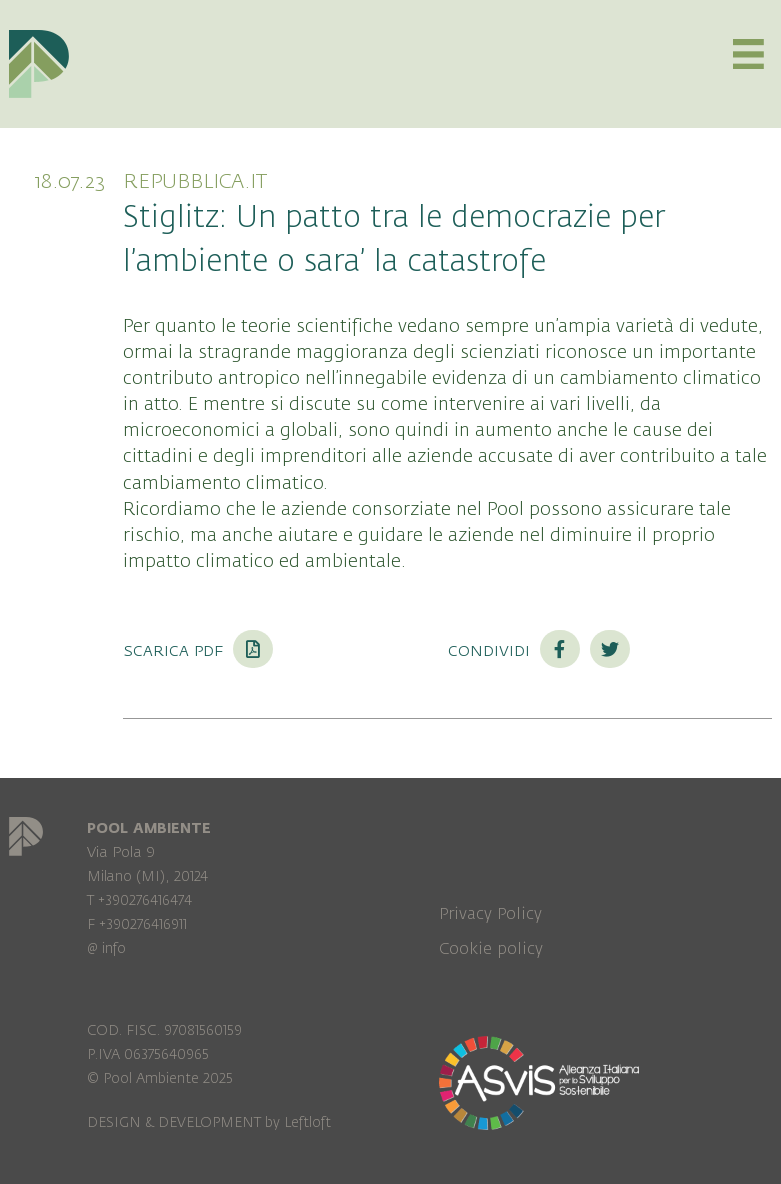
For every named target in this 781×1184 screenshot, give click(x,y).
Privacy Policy (490, 914)
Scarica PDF (198, 650)
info (114, 948)
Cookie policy (491, 949)
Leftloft (307, 1122)
